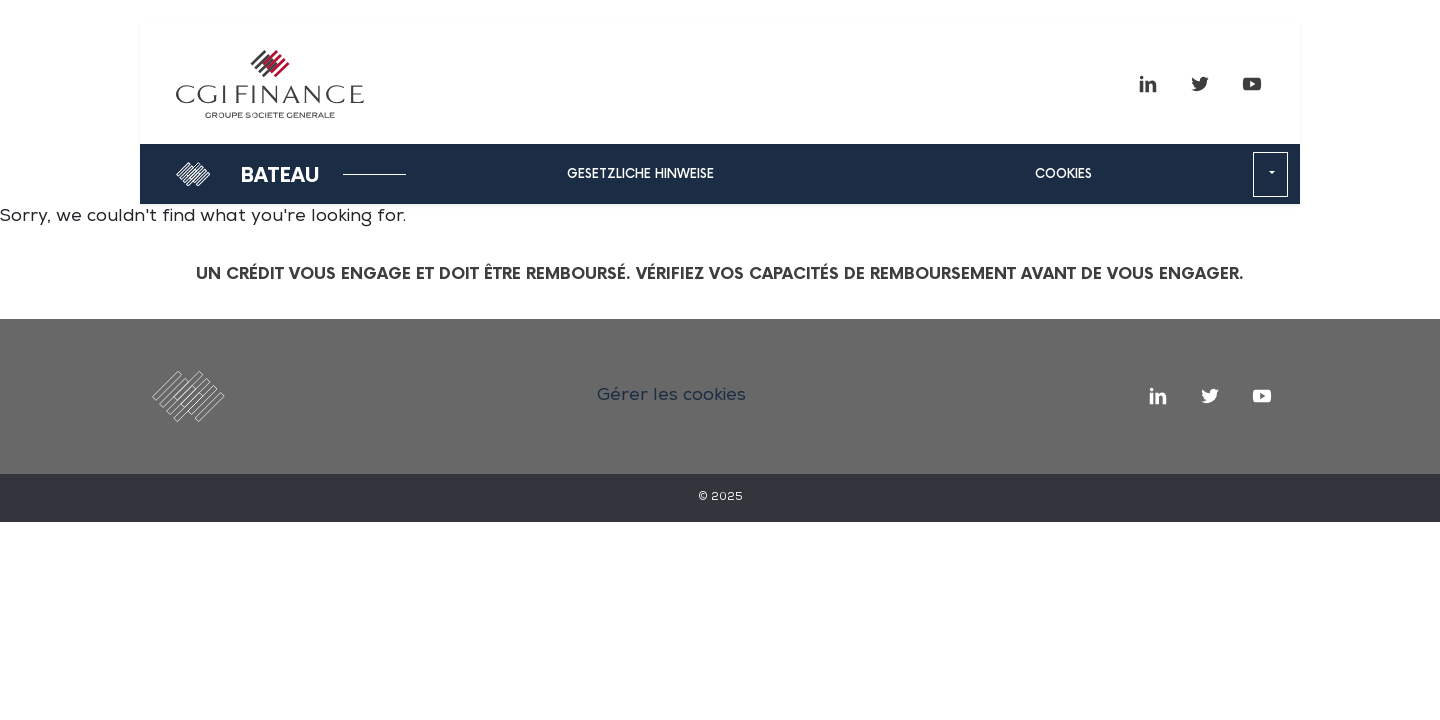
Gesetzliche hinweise (640, 174)
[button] (1270, 175)
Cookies (1063, 174)
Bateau (280, 176)
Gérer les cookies (671, 396)
